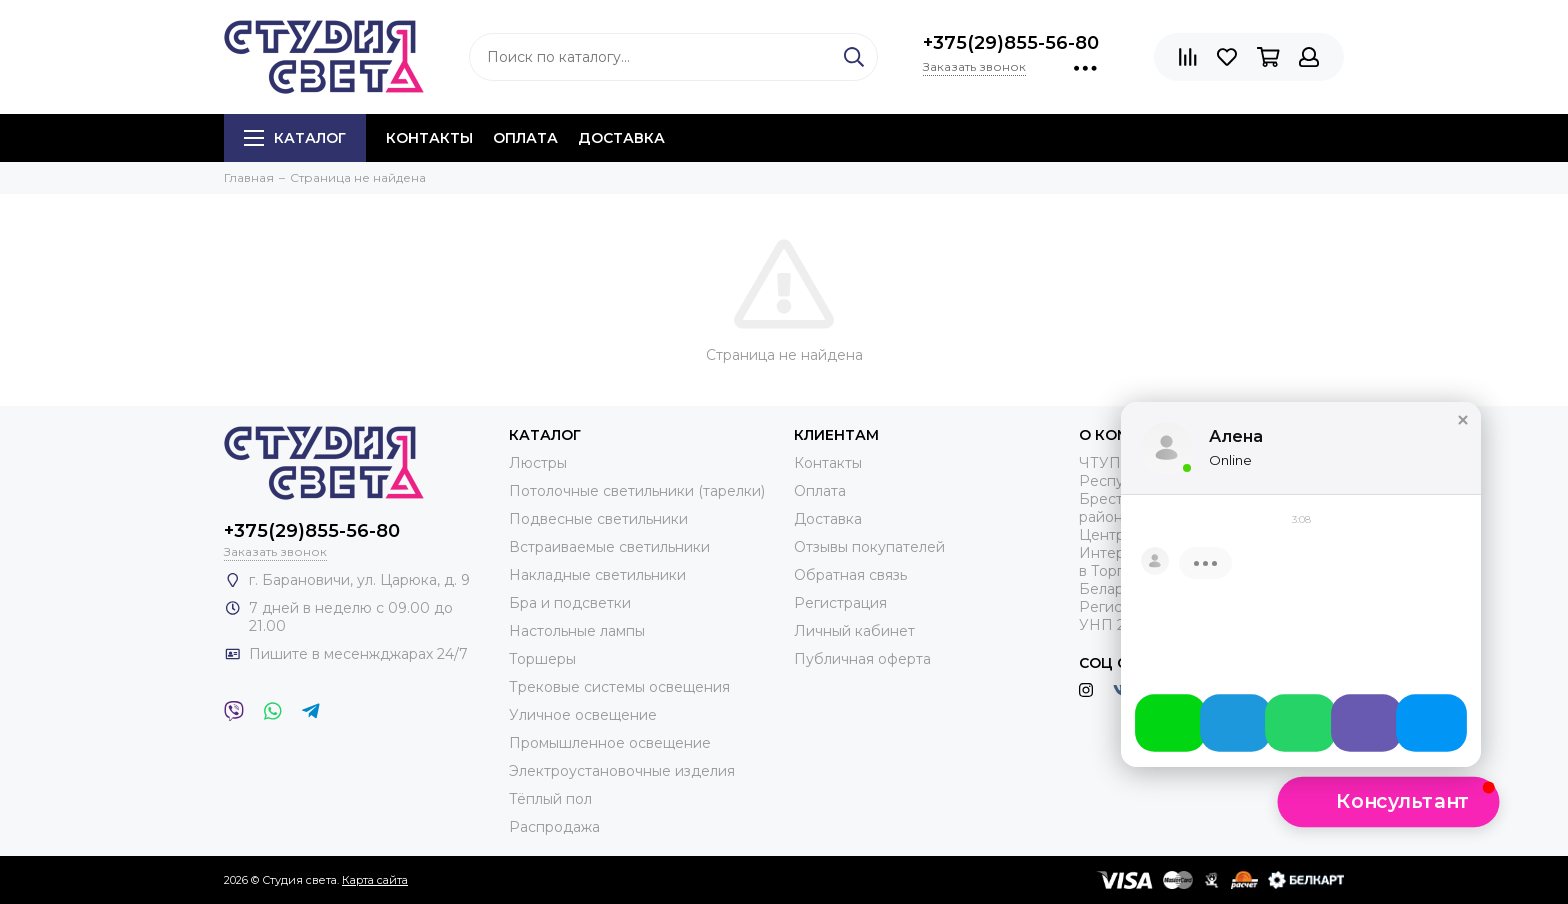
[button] (1463, 438)
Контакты (429, 138)
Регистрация (840, 603)
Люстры (538, 463)
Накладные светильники (597, 575)
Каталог (295, 138)
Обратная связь (850, 575)
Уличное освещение (583, 715)
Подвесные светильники (598, 519)
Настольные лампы (577, 631)
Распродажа (554, 827)
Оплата (525, 138)
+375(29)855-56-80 (1011, 43)
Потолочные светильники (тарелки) (637, 491)
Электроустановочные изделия (622, 771)
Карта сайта (375, 880)
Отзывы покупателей (869, 547)
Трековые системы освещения (619, 687)
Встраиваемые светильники (609, 547)
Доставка (621, 138)
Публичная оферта (862, 659)
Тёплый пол (550, 799)
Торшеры (542, 659)
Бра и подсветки (570, 603)
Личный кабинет (854, 631)
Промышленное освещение (610, 743)
